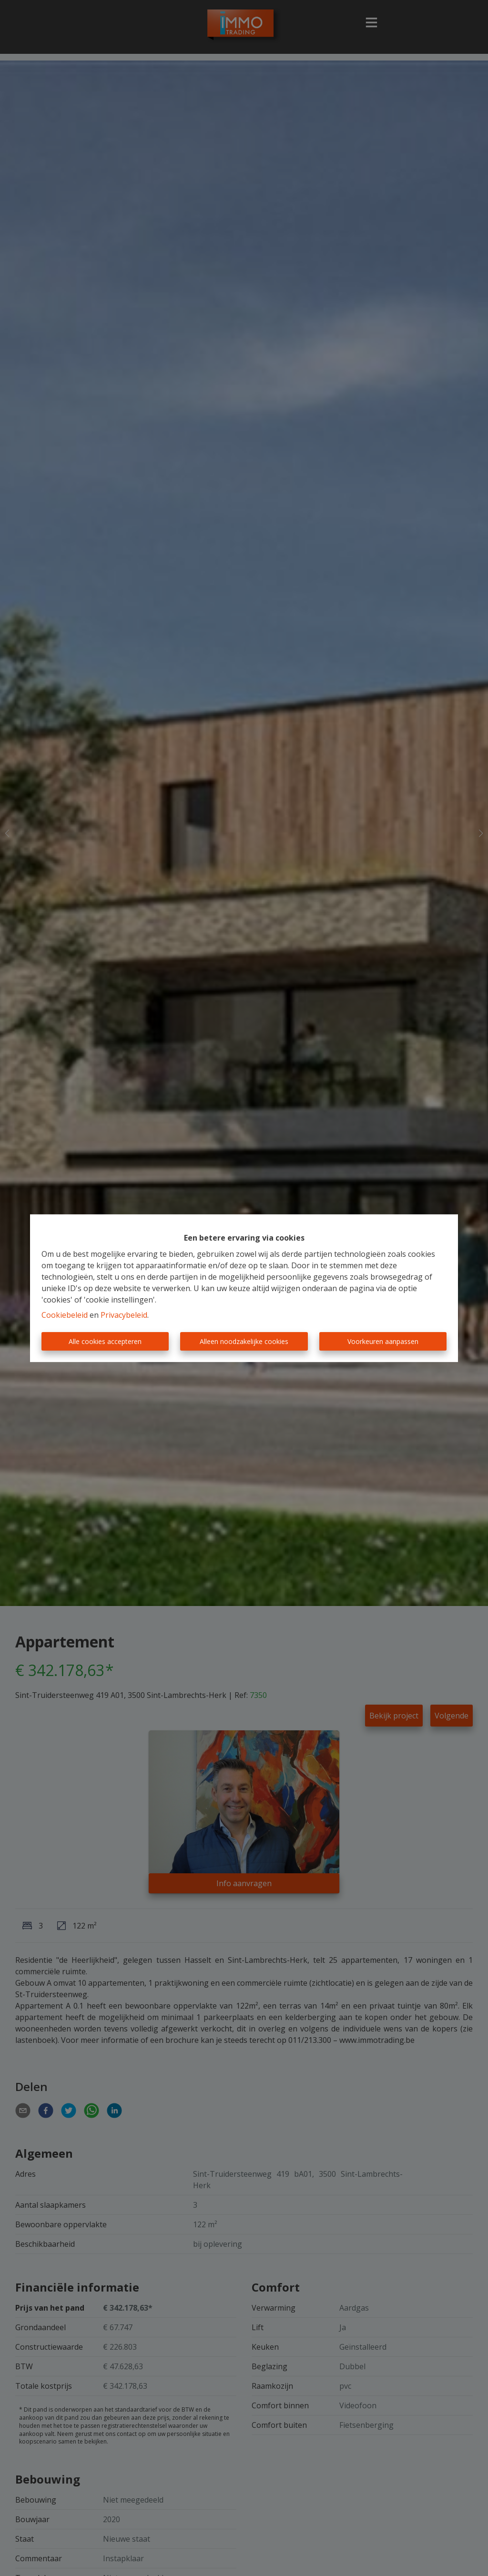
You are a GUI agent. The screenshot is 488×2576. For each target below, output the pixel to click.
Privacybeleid (124, 1315)
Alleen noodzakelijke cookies (244, 1341)
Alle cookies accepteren (105, 1341)
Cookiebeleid (64, 1315)
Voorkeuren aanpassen (382, 1341)
